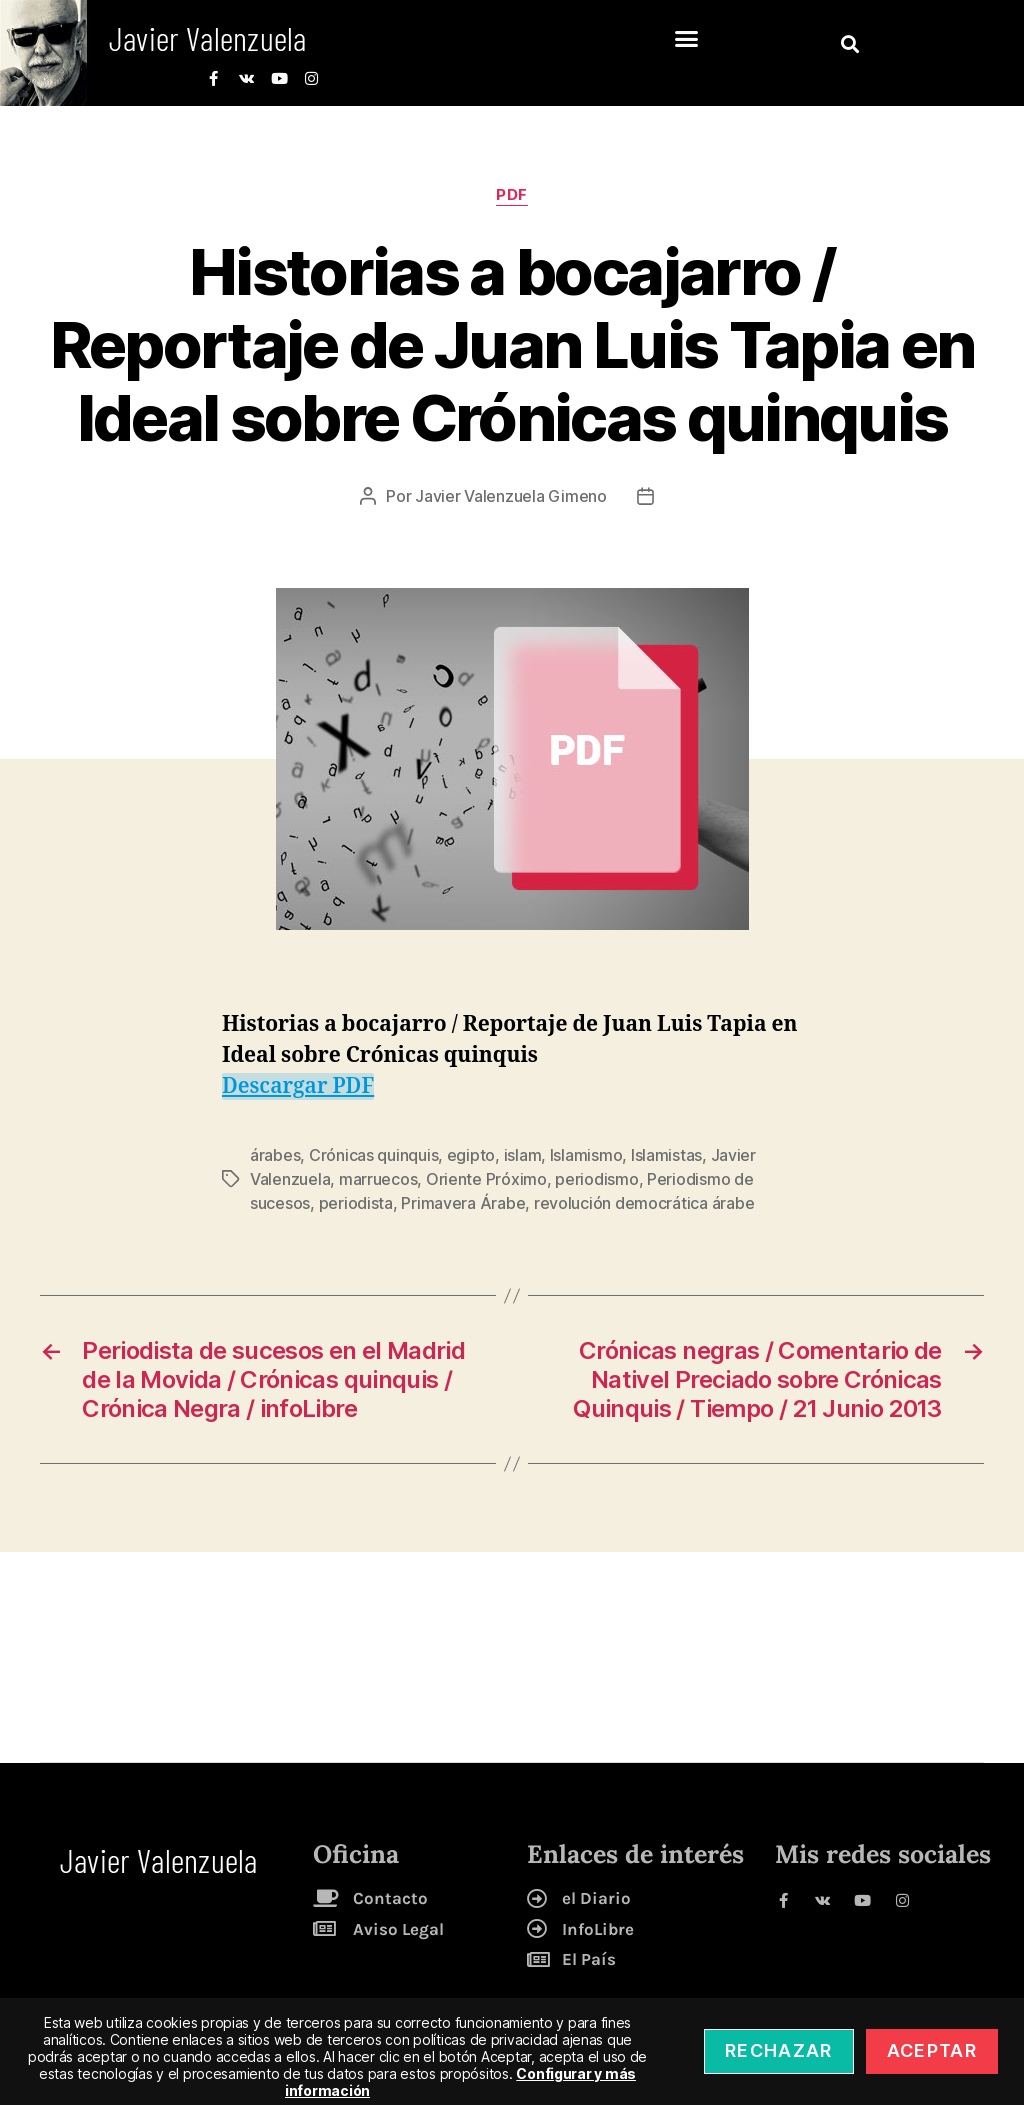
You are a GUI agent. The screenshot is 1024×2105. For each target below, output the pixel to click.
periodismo (596, 1179)
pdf (512, 195)
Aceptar (932, 2050)
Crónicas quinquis (373, 1155)
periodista (356, 1203)
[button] (686, 39)
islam (523, 1155)
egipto (471, 1155)
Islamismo (586, 1155)
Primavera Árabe (463, 1203)
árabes (275, 1155)
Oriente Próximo (486, 1179)
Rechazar (779, 2050)
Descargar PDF (298, 1086)
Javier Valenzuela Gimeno (511, 496)
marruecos (378, 1179)
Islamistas (666, 1155)
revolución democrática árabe (644, 1203)
